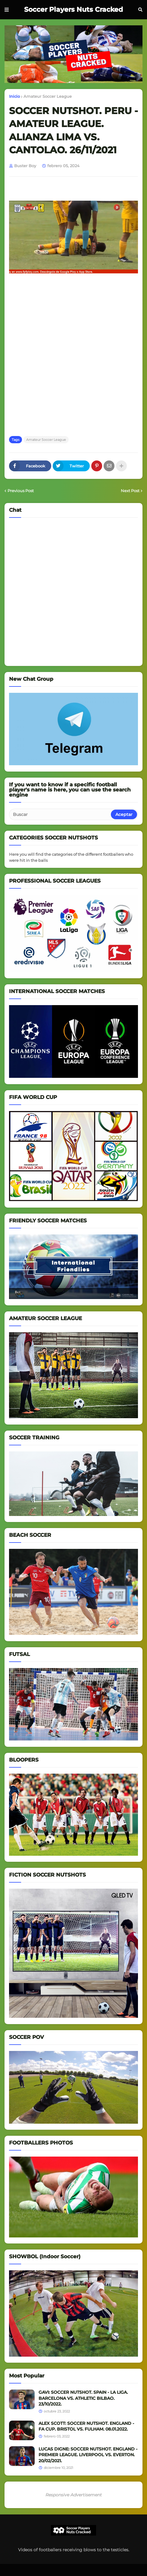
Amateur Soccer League (47, 96)
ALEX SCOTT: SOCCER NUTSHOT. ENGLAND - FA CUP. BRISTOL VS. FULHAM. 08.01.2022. (86, 2426)
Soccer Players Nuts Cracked (73, 9)
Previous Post (21, 490)
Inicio (14, 96)
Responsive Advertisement (73, 2495)
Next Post (130, 490)
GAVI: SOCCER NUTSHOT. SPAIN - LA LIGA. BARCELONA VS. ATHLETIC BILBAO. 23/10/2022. (83, 2398)
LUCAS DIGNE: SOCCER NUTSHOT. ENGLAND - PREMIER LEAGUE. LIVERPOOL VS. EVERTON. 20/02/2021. (88, 2454)
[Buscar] (60, 814)
